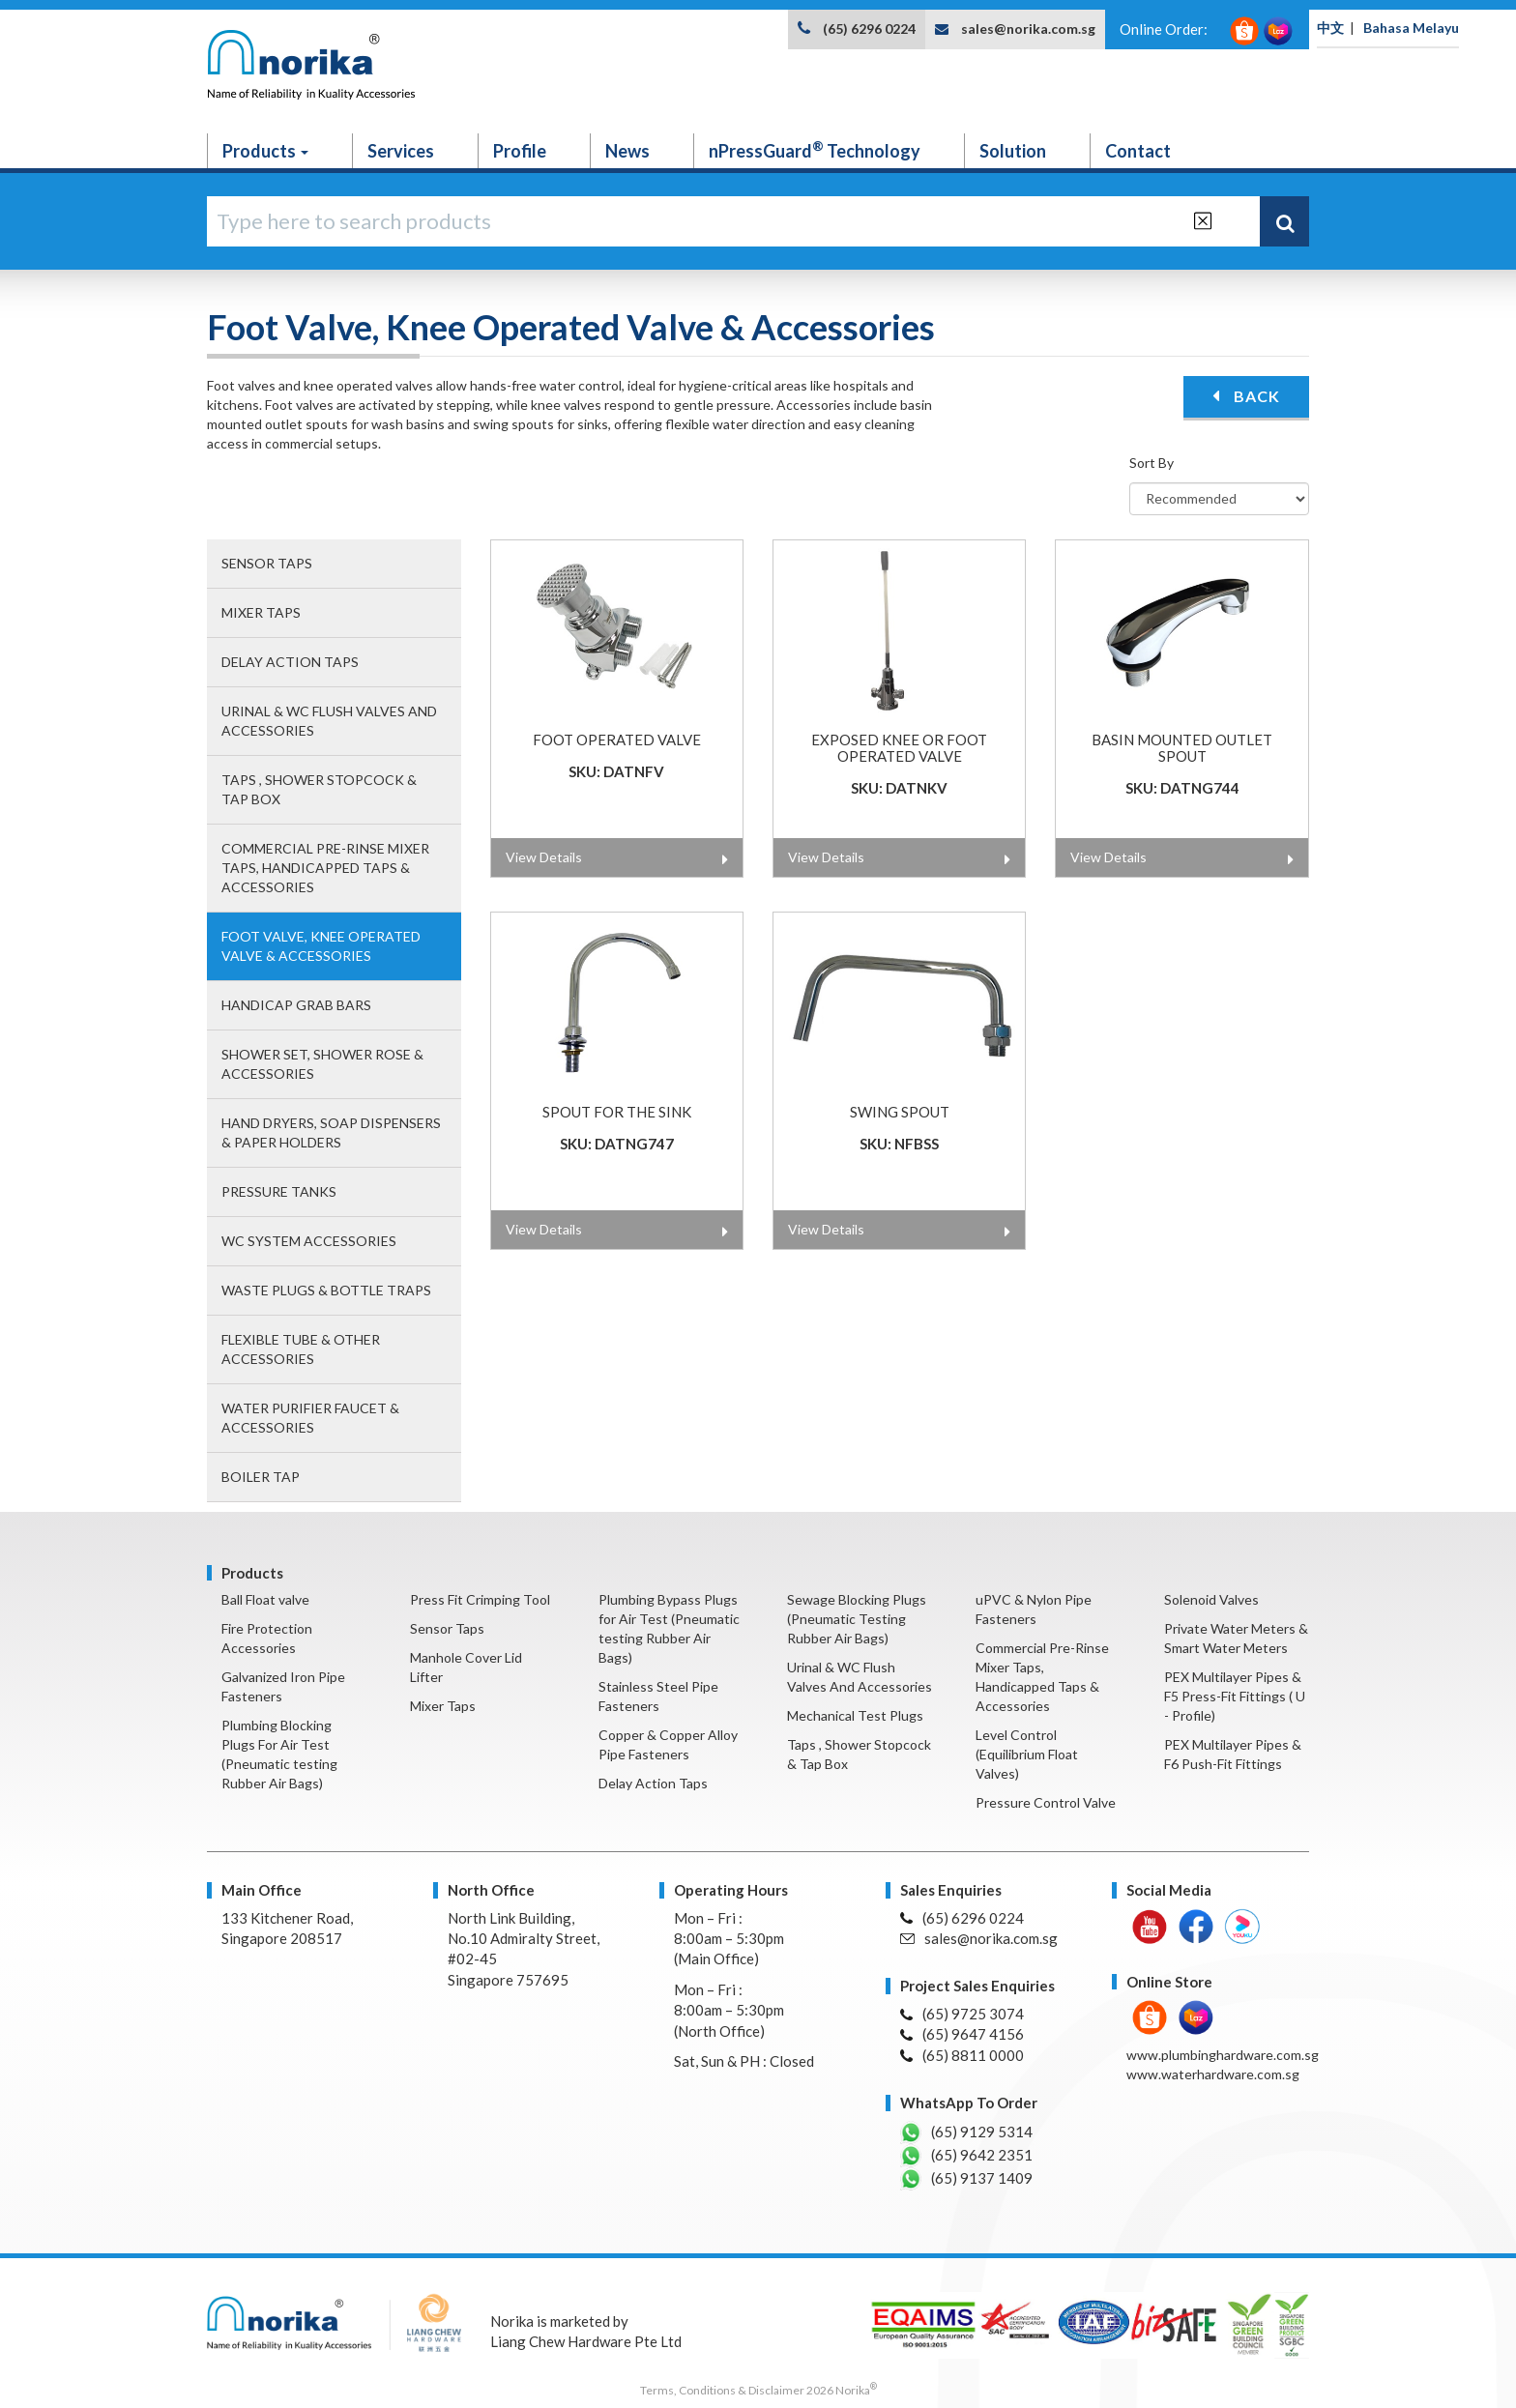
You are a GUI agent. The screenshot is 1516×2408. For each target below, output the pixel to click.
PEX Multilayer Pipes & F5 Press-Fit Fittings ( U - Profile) (1234, 1696)
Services (400, 150)
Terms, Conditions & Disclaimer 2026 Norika (758, 2390)
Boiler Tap (260, 1476)
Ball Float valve (265, 1599)
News (627, 150)
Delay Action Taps (290, 661)
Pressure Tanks (278, 1191)
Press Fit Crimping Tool (480, 1599)
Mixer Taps (261, 612)
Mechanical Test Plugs (855, 1715)
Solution (1012, 150)
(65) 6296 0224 (869, 28)
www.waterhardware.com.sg (1212, 2074)
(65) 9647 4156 (962, 2034)
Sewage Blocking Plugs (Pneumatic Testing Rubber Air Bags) (856, 1618)
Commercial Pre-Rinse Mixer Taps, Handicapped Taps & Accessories (325, 867)
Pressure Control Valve (1046, 1802)
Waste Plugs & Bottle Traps (326, 1290)
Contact (1138, 150)
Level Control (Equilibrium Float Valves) (1027, 1754)
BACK (1246, 396)
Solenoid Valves (1211, 1599)
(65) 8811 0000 (962, 2055)
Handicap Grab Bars (296, 1005)
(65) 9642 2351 (966, 2155)
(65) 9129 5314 (966, 2132)
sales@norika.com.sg (1028, 28)
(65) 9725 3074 (962, 2013)
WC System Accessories (308, 1241)
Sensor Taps (266, 563)
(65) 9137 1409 (966, 2178)
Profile (519, 150)
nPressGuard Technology (814, 149)
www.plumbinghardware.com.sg (1222, 2054)
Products (265, 150)
